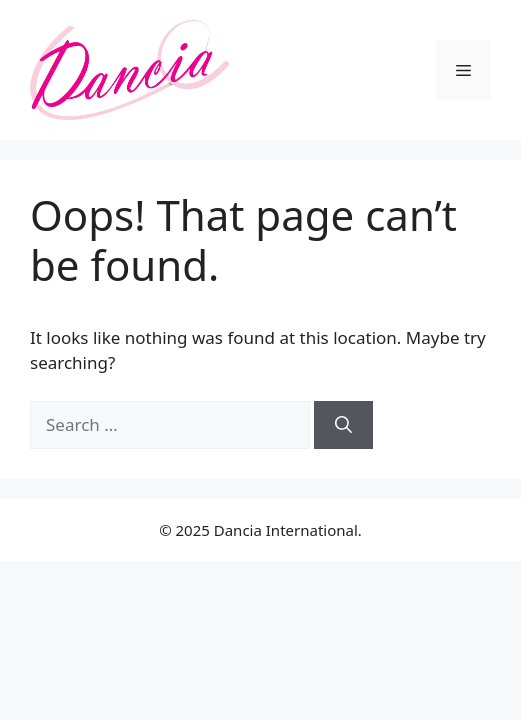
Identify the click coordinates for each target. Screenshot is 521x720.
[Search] (343, 425)
